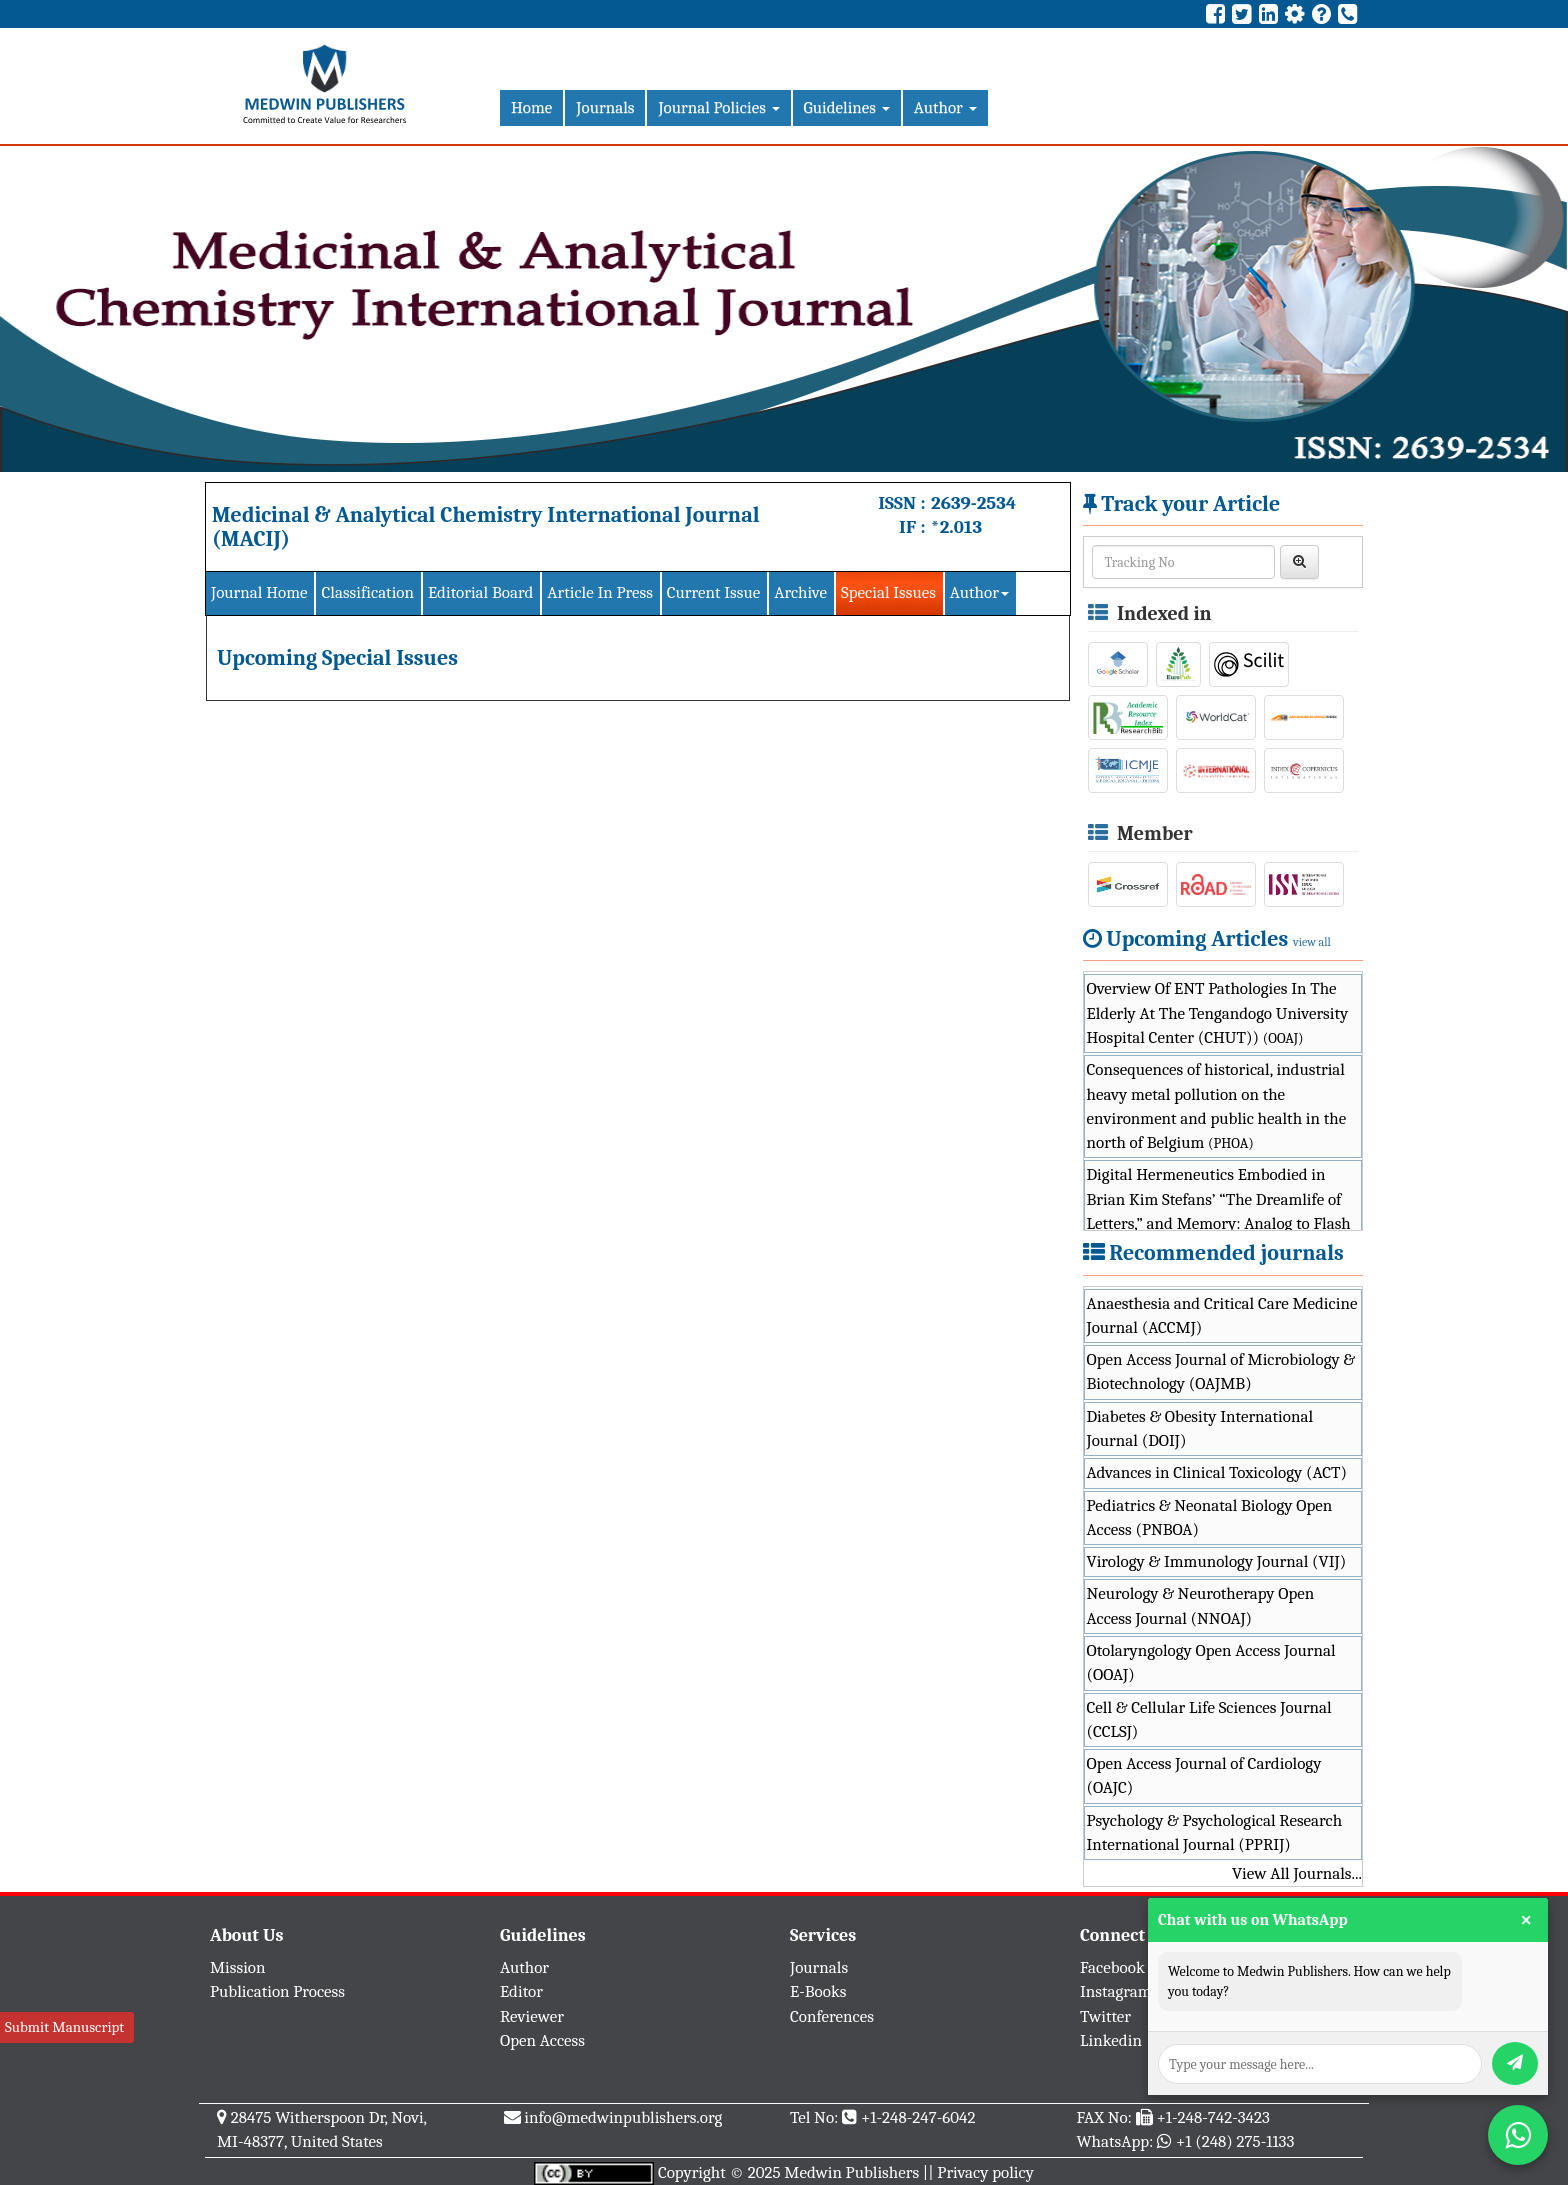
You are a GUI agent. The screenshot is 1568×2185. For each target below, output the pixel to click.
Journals (605, 107)
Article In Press (600, 592)
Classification (367, 592)
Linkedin (1111, 2040)
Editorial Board (480, 592)
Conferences (832, 2016)
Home (531, 107)
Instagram (1116, 1991)
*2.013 (956, 527)
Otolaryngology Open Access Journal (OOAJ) (1211, 1662)
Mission (238, 1967)
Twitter (1105, 2016)
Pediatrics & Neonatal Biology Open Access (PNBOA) (1210, 1517)
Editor (521, 1991)
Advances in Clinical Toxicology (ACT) (1217, 1472)
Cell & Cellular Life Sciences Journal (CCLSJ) (1209, 1719)
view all (1312, 942)
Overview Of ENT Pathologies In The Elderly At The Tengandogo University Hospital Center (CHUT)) (1218, 1013)
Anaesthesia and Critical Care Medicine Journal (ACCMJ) (1222, 1315)
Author (945, 107)
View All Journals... (1297, 1873)
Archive (800, 592)
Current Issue (713, 592)
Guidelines (847, 107)
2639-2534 (973, 503)
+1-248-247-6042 (918, 2117)
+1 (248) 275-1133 (1235, 2141)
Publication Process (277, 1991)
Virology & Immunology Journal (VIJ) (1217, 1561)
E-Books (818, 1991)
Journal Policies (718, 107)
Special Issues (888, 592)
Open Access (542, 2040)
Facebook (1112, 1967)
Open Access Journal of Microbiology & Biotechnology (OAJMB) (1221, 1371)
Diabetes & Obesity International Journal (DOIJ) (1200, 1428)
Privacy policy (985, 2172)
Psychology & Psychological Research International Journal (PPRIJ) (1215, 1832)
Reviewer (532, 2016)
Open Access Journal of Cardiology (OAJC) (1204, 1775)
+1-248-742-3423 (1212, 2117)
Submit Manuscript (64, 2027)
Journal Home (259, 592)
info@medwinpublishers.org (623, 2117)
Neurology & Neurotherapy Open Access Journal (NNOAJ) (1201, 1605)
